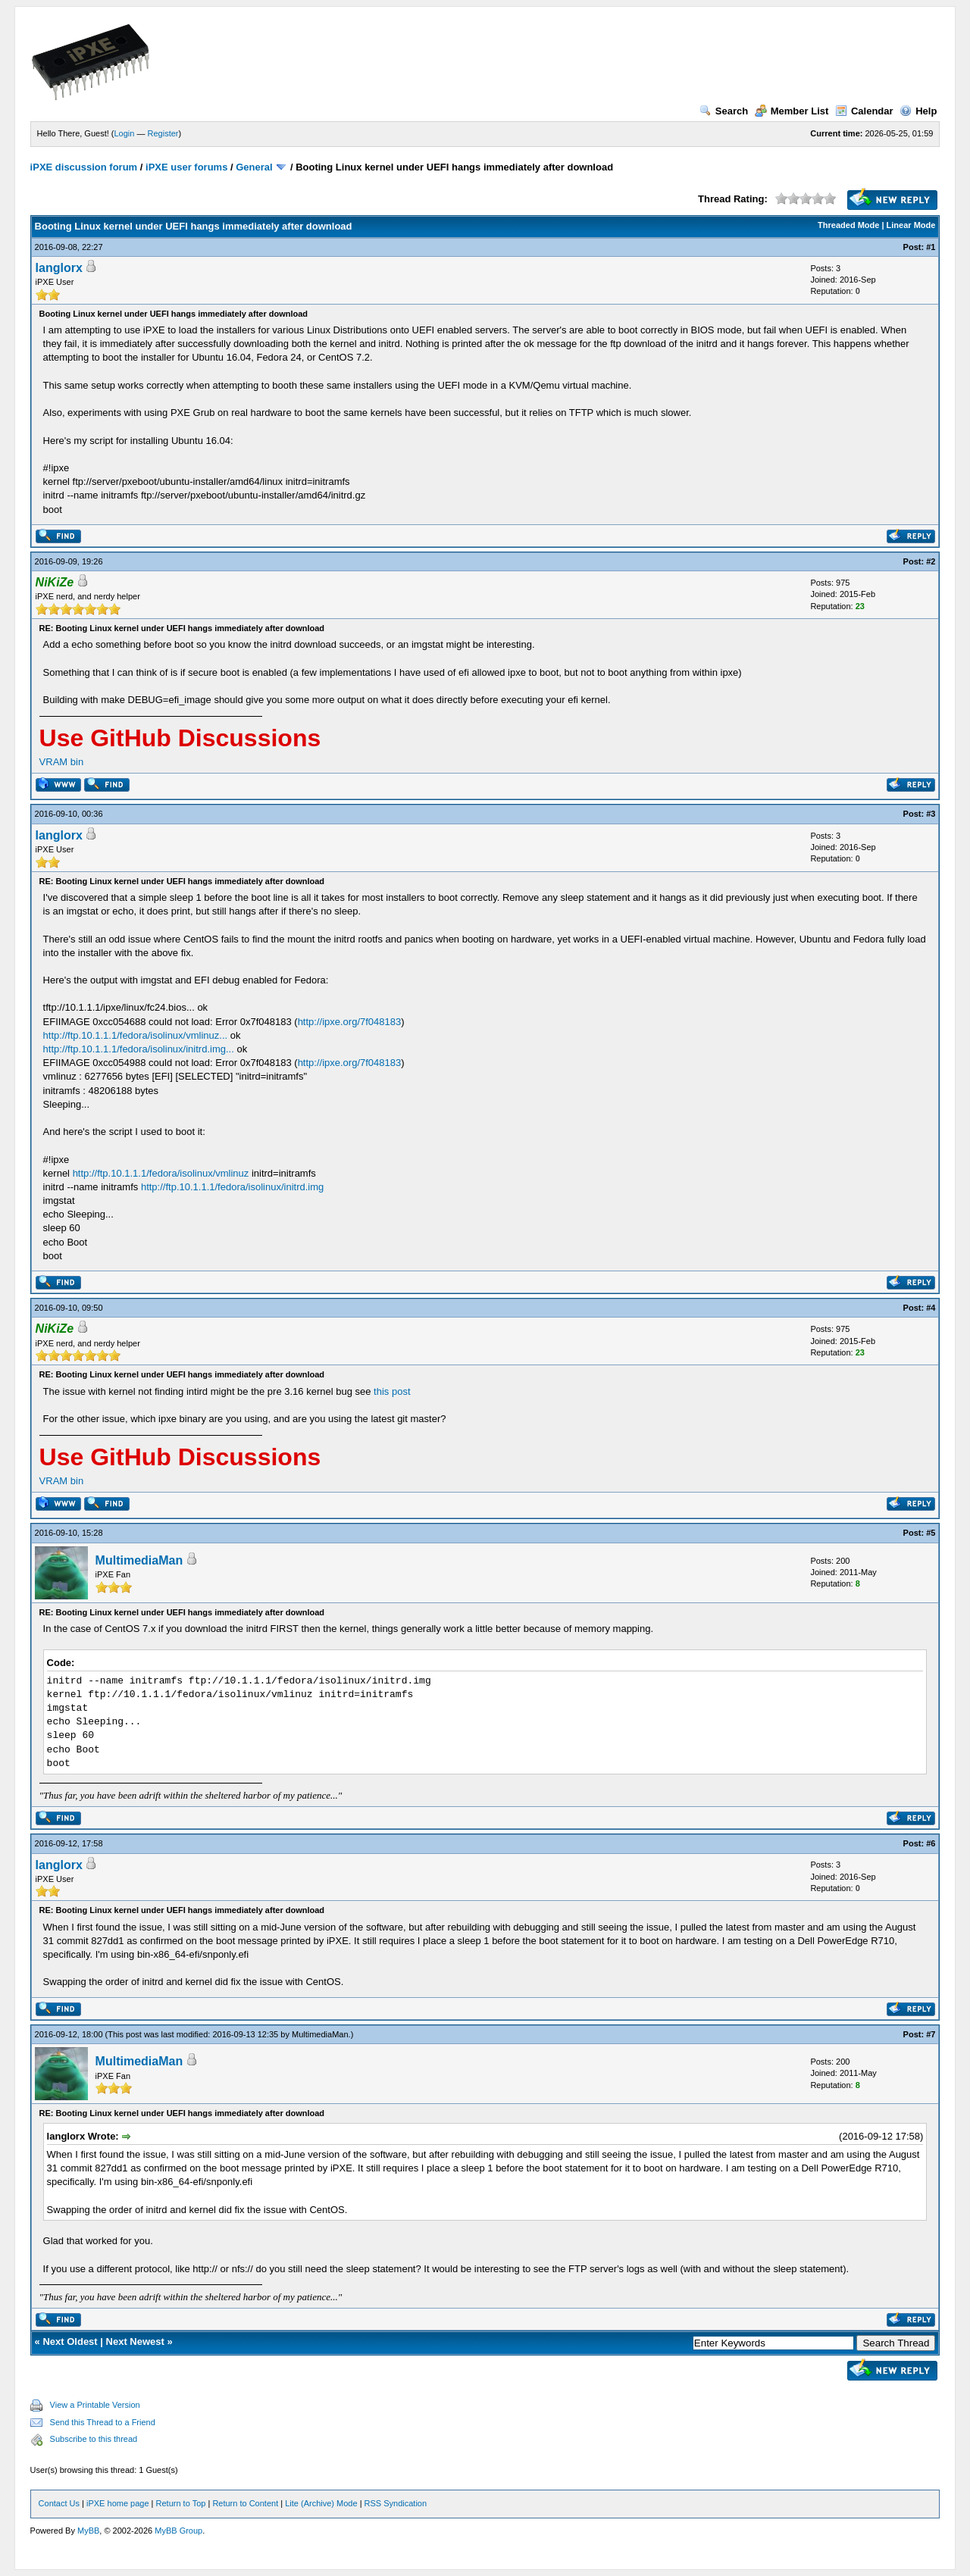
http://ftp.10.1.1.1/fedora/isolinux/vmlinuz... (135, 1035)
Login (124, 133)
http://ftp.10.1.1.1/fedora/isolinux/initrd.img (232, 1187)
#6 (930, 1843)
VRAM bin (61, 761)
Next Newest (135, 2341)
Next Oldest (69, 2341)
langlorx (59, 267)
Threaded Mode (848, 225)
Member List (792, 111)
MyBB (88, 2530)
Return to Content (245, 2503)
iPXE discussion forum (84, 167)
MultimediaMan (139, 1560)
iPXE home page (117, 2503)
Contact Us (59, 2503)
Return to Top (181, 2503)
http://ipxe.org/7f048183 (350, 1021)
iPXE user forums (186, 167)
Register (163, 133)
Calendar (864, 111)
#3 (930, 813)
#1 (930, 247)
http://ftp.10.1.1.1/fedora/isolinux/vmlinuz (161, 1173)
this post (392, 1391)
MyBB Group (178, 2530)
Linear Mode (911, 225)
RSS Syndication (396, 2503)
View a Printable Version (95, 2404)
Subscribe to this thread (94, 2438)
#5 (930, 1532)
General (254, 167)
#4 (930, 1307)
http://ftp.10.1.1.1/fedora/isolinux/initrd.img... (138, 1049)
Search (723, 111)
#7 (930, 2034)
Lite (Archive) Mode (321, 2503)
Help (918, 111)
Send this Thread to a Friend (102, 2422)
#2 (930, 561)
